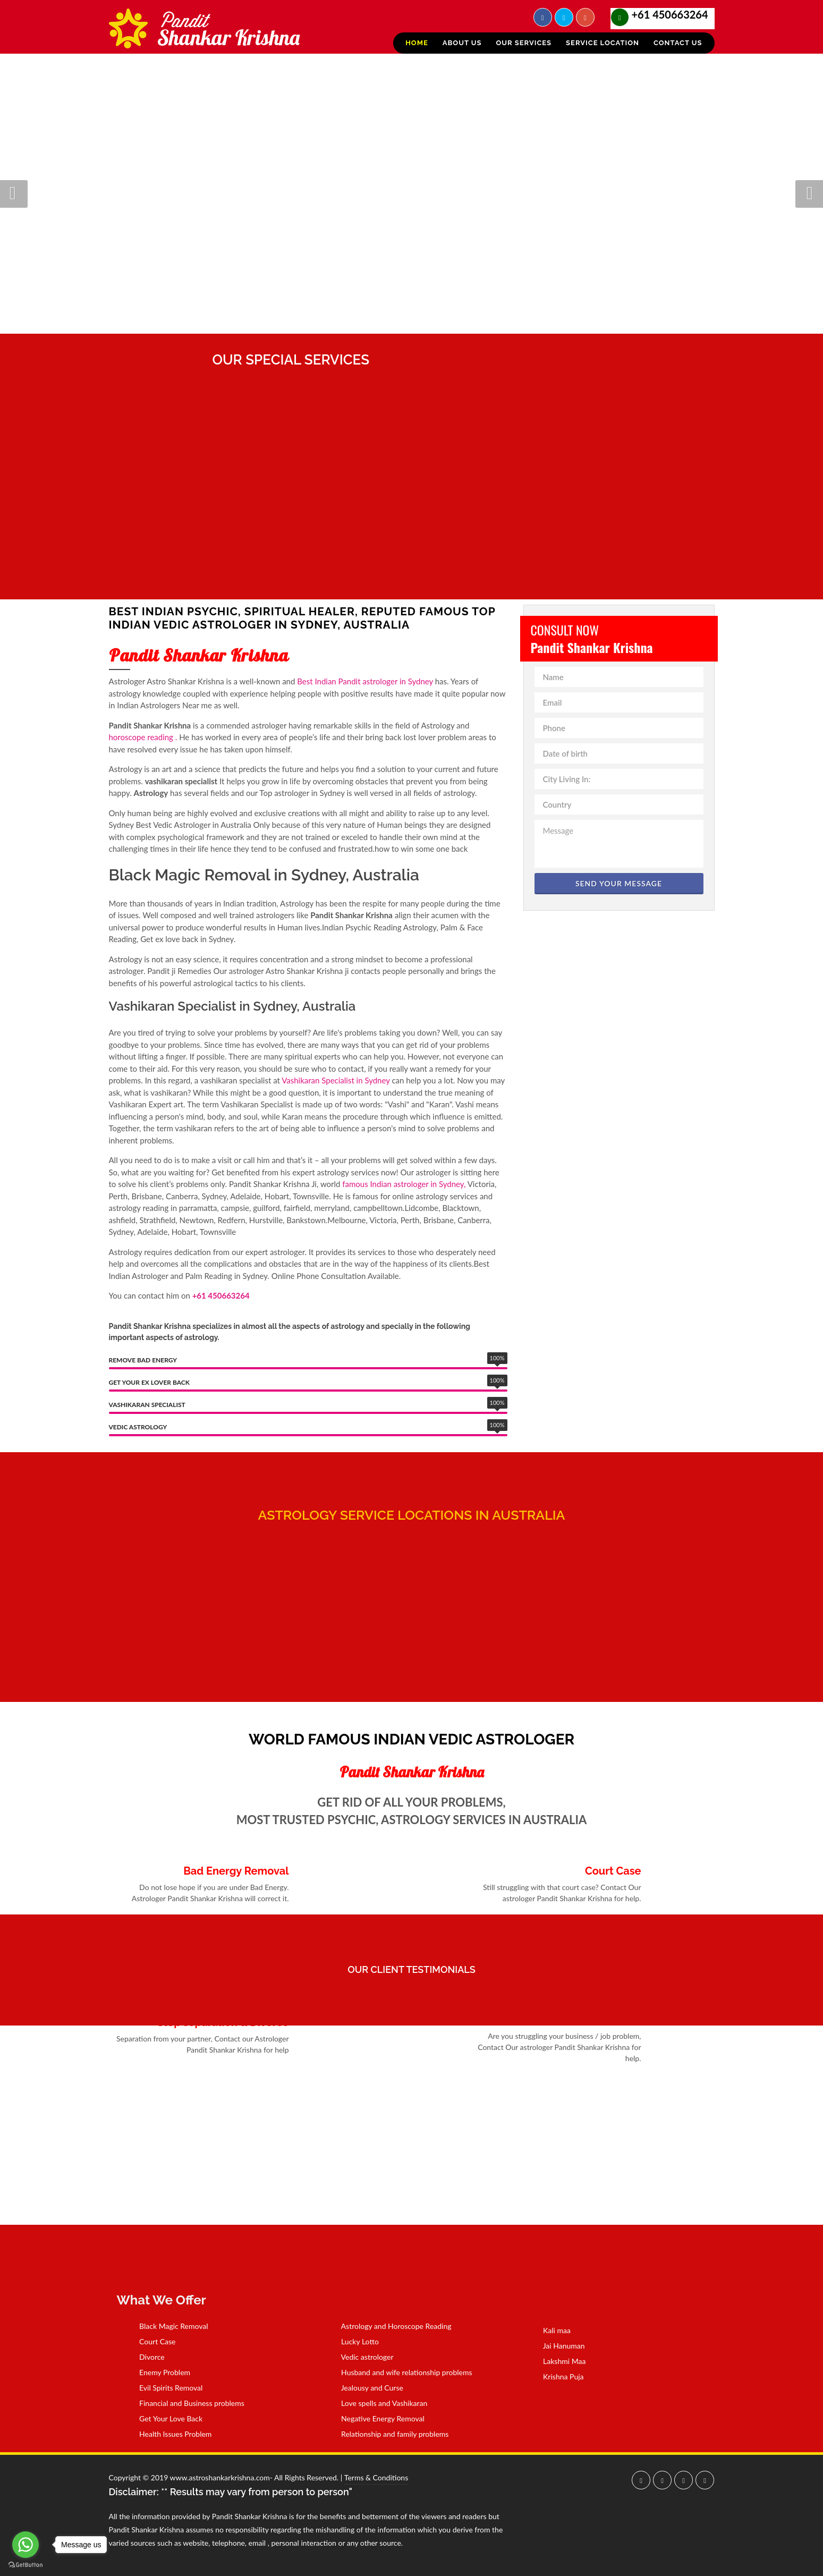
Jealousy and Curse (365, 2387)
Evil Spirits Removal (164, 2387)
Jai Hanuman (557, 2345)
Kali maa (550, 2330)
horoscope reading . (143, 737)
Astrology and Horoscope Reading (389, 2326)
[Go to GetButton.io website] (26, 2565)
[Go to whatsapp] (25, 2544)
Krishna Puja (556, 2376)
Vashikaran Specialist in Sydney (335, 1080)
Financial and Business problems (184, 2403)
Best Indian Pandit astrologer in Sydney (365, 681)
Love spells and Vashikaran (377, 2403)
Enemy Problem (158, 2372)
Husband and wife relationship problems (399, 2372)
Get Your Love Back (164, 2418)
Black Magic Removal (166, 2326)
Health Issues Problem (168, 2433)
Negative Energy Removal (376, 2418)
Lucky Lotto (353, 2341)
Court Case (150, 2341)
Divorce (145, 2356)
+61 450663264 (670, 14)
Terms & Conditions (376, 2477)
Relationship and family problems (388, 2433)
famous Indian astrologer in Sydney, (403, 1184)
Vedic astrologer (360, 2356)
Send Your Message (618, 883)
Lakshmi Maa (557, 2361)
